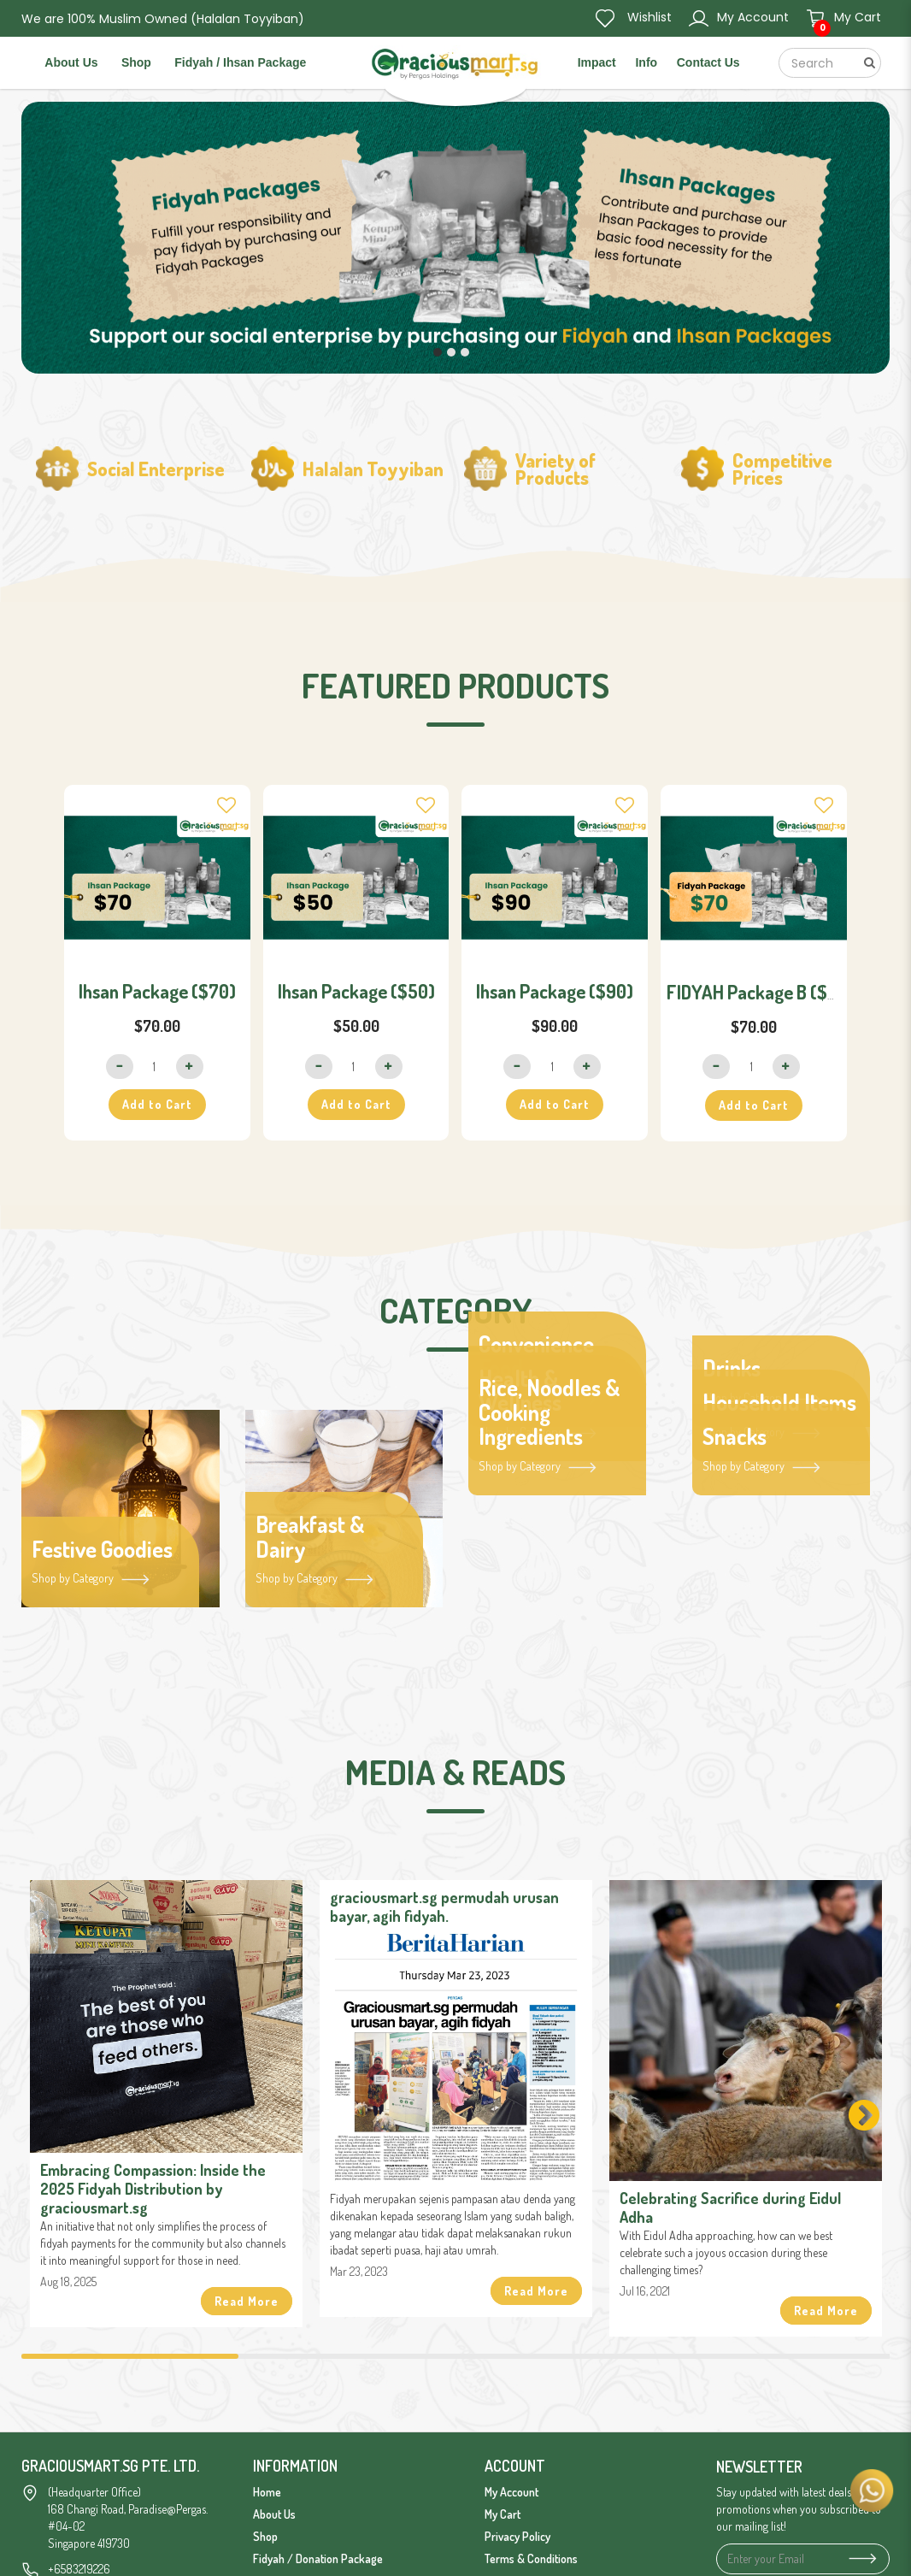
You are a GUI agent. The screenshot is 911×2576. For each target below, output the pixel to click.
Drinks (731, 1368)
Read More (247, 2301)
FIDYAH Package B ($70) (761, 992)
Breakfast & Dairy (310, 1536)
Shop (265, 2536)
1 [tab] (129, 2356)
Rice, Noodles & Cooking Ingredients (549, 1412)
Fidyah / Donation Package (318, 2558)
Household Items (779, 1402)
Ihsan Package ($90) (554, 991)
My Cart (502, 2514)
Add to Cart (157, 1104)
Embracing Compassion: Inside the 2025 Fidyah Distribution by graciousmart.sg (153, 2188)
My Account (511, 2492)
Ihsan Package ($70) (157, 991)
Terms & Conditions (531, 2558)
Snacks (734, 1436)
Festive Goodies (102, 1549)
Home (267, 2492)
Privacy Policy (517, 2536)
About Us (274, 2514)
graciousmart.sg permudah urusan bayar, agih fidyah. (444, 1906)
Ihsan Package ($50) (356, 991)
